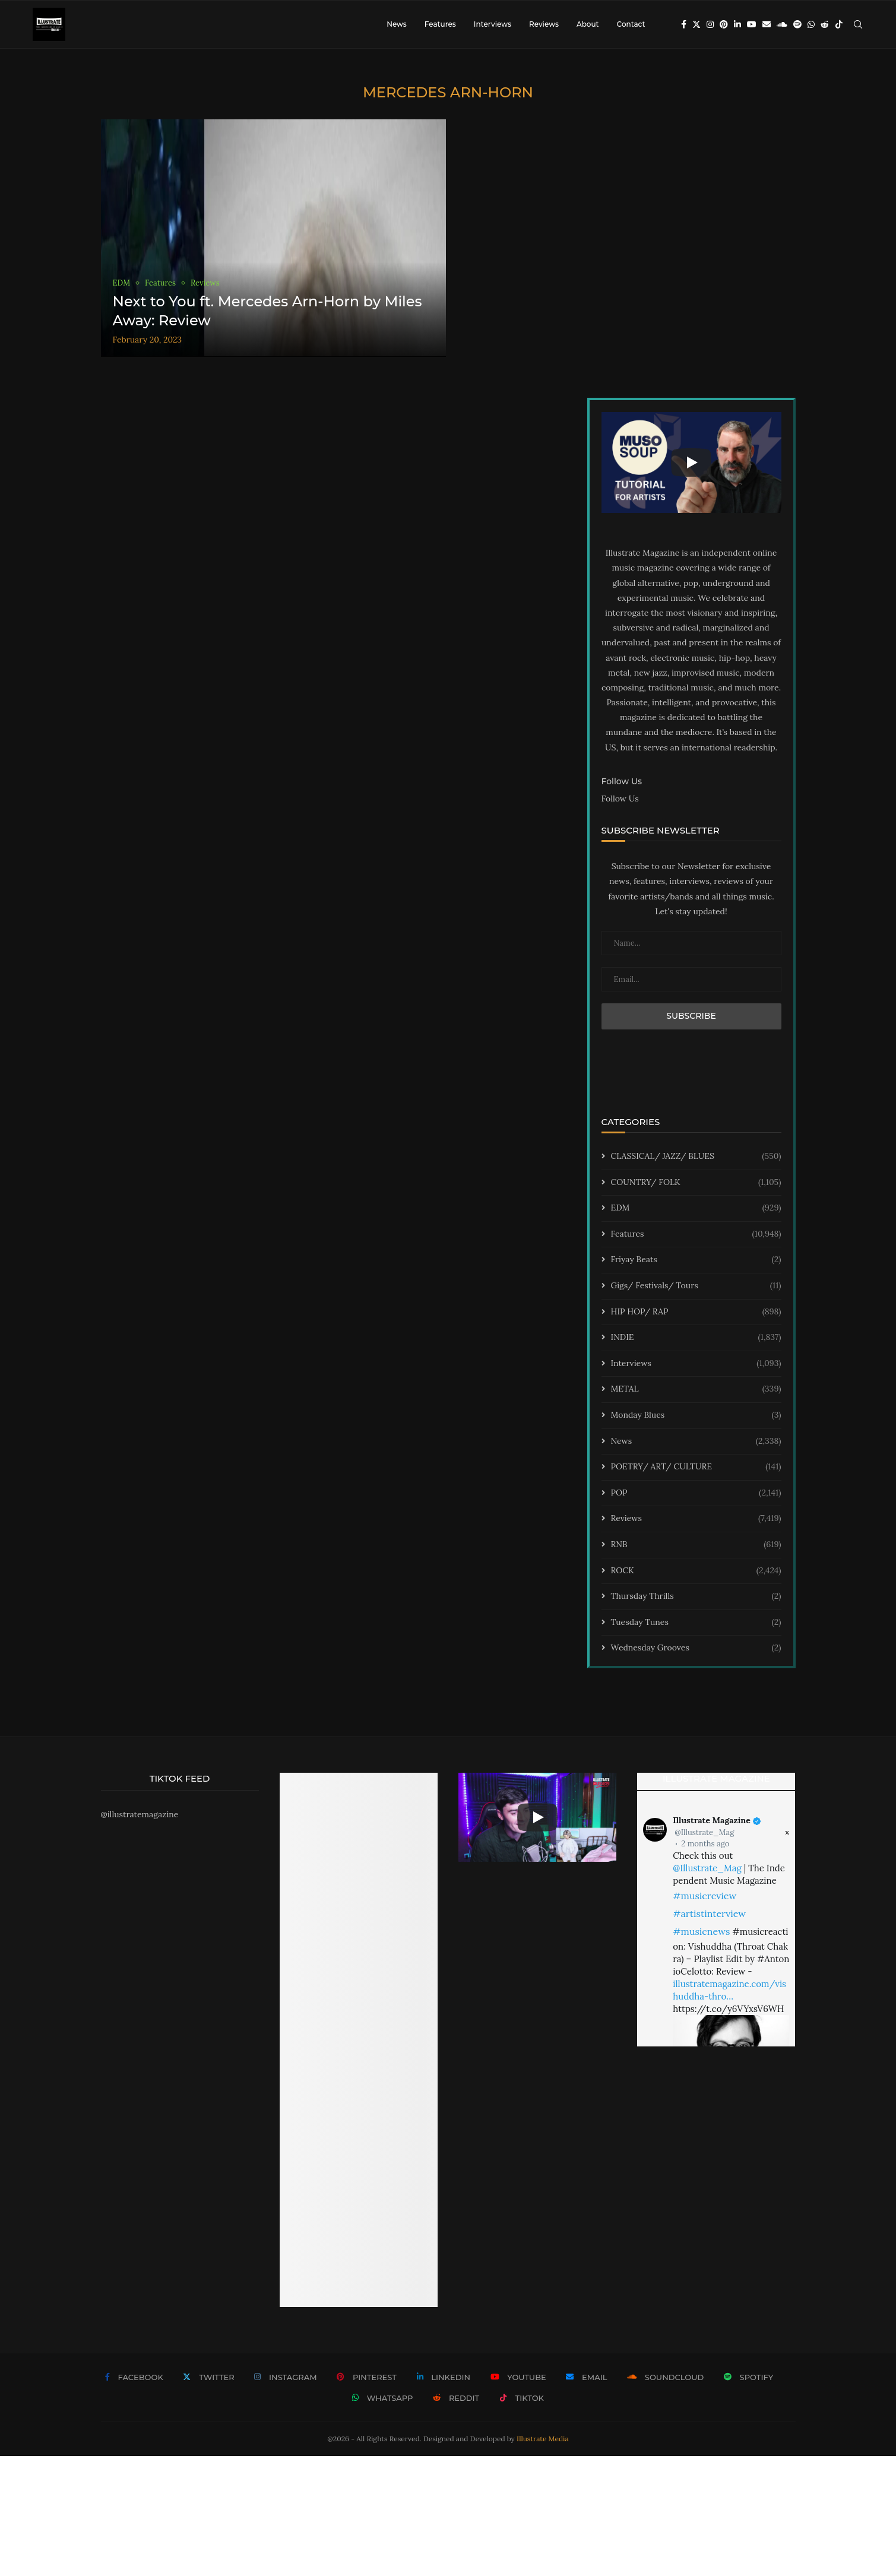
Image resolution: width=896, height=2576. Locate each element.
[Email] (766, 24)
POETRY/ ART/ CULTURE (696, 1467)
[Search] (858, 24)
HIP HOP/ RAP (696, 1312)
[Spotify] (797, 24)
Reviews (544, 24)
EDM (696, 1208)
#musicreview (704, 1896)
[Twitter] (696, 24)
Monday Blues (696, 1415)
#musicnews (701, 1931)
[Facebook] (683, 24)
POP (696, 1493)
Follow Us (620, 798)
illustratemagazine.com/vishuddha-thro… (729, 1990)
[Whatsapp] (811, 24)
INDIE (696, 1338)
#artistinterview (709, 1913)
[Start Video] (691, 462)
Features (440, 24)
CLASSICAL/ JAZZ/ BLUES (696, 1156)
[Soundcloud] (782, 24)
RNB (696, 1545)
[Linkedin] (737, 24)
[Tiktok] (839, 24)
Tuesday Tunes (696, 1622)
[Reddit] (825, 24)
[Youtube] (751, 24)
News (397, 24)
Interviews (492, 24)
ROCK (696, 1571)
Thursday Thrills (696, 1596)
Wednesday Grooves (696, 1648)
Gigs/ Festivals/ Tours (696, 1286)
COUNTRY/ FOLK (696, 1183)
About (588, 24)
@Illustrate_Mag (704, 1832)
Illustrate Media (543, 2438)
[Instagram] (710, 24)
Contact (631, 24)
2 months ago (705, 1844)
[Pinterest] (724, 24)
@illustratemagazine (140, 1814)
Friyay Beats (696, 1260)
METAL (696, 1389)
